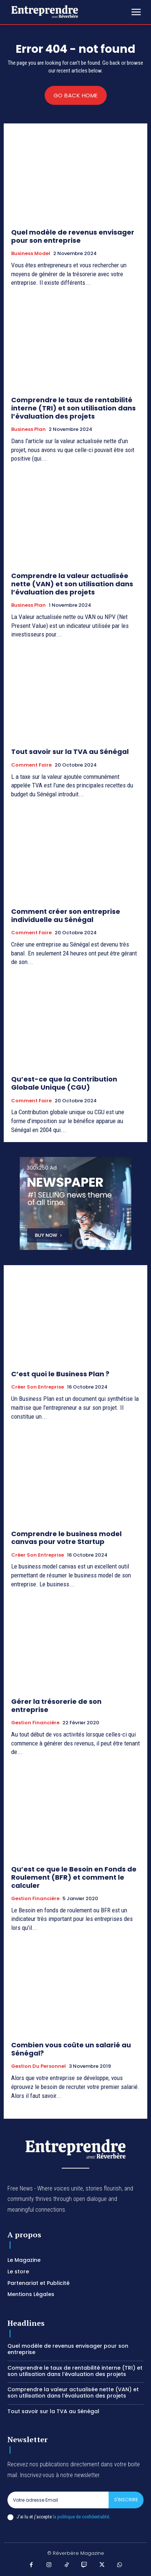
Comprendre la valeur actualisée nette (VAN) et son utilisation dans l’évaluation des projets (72, 583)
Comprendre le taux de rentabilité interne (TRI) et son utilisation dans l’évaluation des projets (73, 407)
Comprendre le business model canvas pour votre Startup (66, 1538)
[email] (58, 2500)
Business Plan (28, 429)
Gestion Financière (35, 1723)
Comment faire (31, 765)
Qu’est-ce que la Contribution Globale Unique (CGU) (64, 1083)
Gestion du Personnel (38, 2066)
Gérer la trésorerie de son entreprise (56, 1705)
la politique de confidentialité (81, 2516)
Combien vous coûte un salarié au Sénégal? (71, 2049)
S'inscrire (126, 2499)
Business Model (30, 254)
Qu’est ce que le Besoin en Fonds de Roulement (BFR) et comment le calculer (73, 1877)
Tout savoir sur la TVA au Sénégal (70, 751)
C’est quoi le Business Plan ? (60, 1374)
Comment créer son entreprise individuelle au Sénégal (65, 915)
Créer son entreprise (37, 1387)
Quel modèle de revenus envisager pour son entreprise (72, 236)
